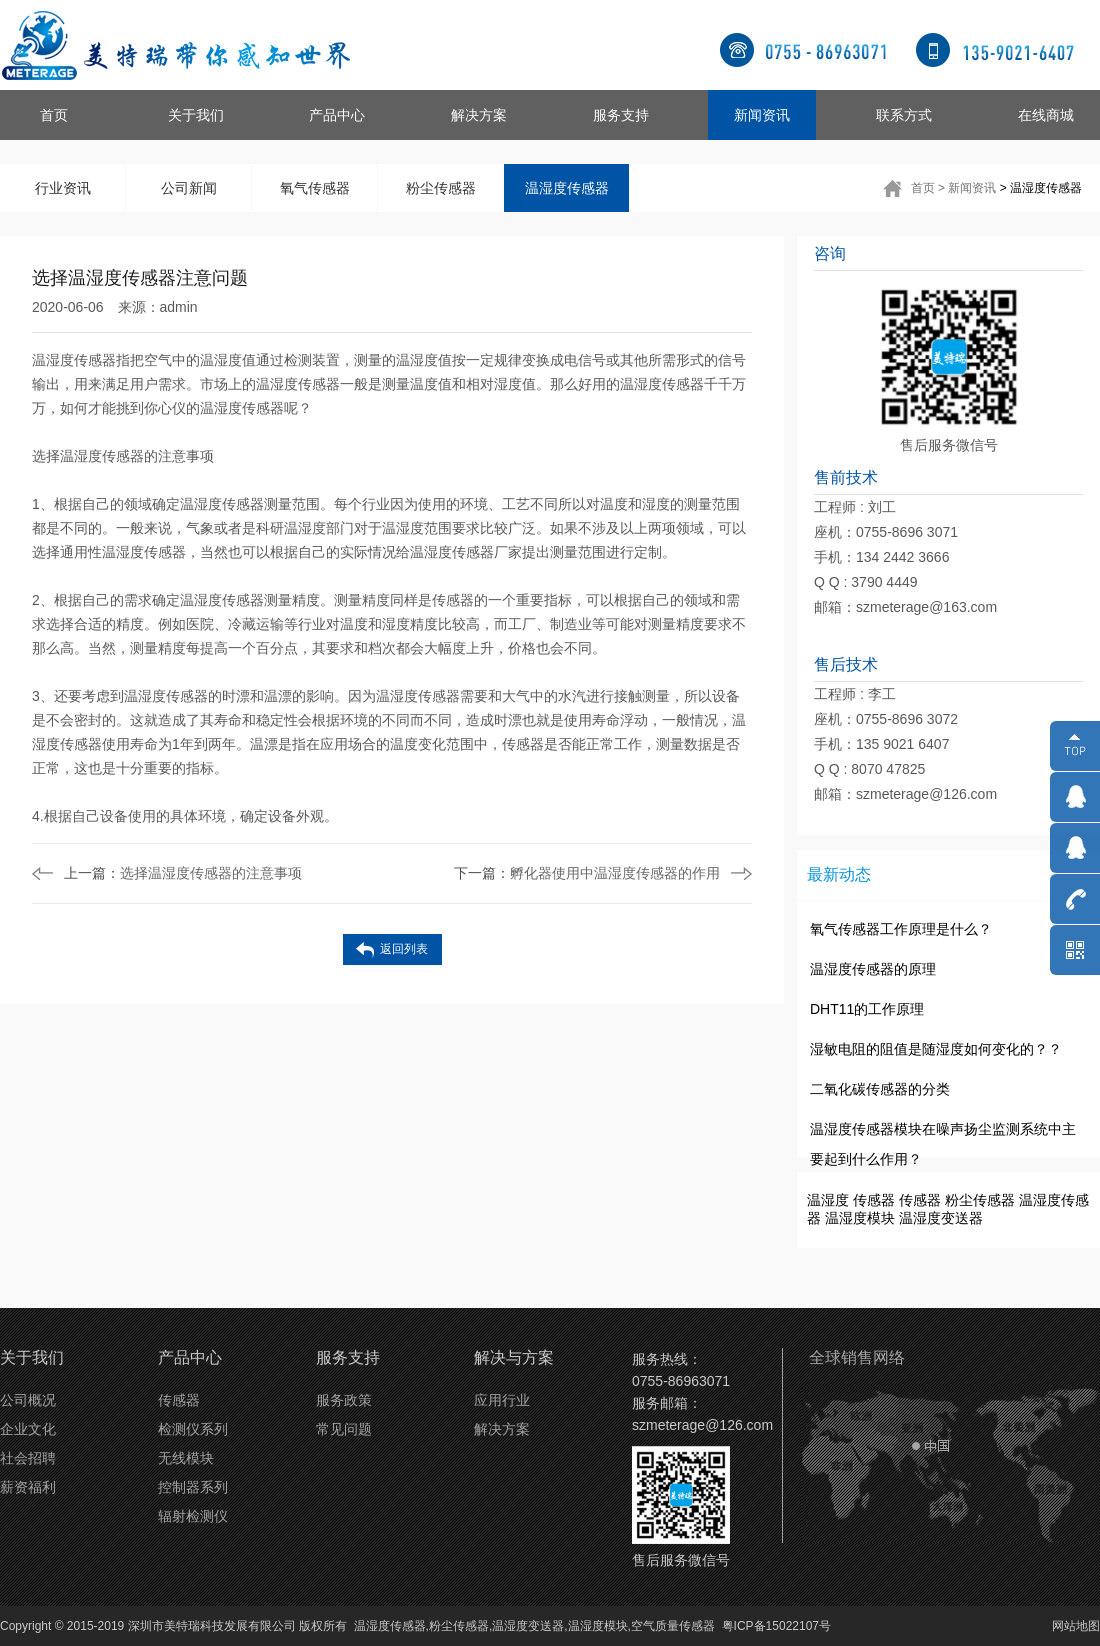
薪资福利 (28, 1487)
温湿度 (828, 1200)
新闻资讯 (762, 115)
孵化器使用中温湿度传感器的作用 (587, 873)
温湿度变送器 (941, 1218)
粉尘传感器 (441, 188)
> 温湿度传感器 (1041, 188)
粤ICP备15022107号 (776, 1626)
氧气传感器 (315, 188)
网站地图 (1076, 1626)
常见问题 (344, 1429)
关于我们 (196, 115)
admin (179, 307)
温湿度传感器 (567, 188)
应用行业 (502, 1400)
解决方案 (479, 115)
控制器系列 (193, 1487)
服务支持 (621, 115)
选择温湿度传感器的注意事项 (183, 873)
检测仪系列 (193, 1429)
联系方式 (904, 115)
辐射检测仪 (193, 1516)
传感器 (874, 1200)
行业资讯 (63, 188)
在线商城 (1046, 115)
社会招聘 (28, 1458)
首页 (54, 115)
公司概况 (28, 1400)
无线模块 (186, 1458)
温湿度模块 (860, 1218)
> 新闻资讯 (967, 188)
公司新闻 (189, 188)
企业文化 (28, 1429)
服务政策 (344, 1400)
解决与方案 (514, 1357)
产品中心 (337, 115)
